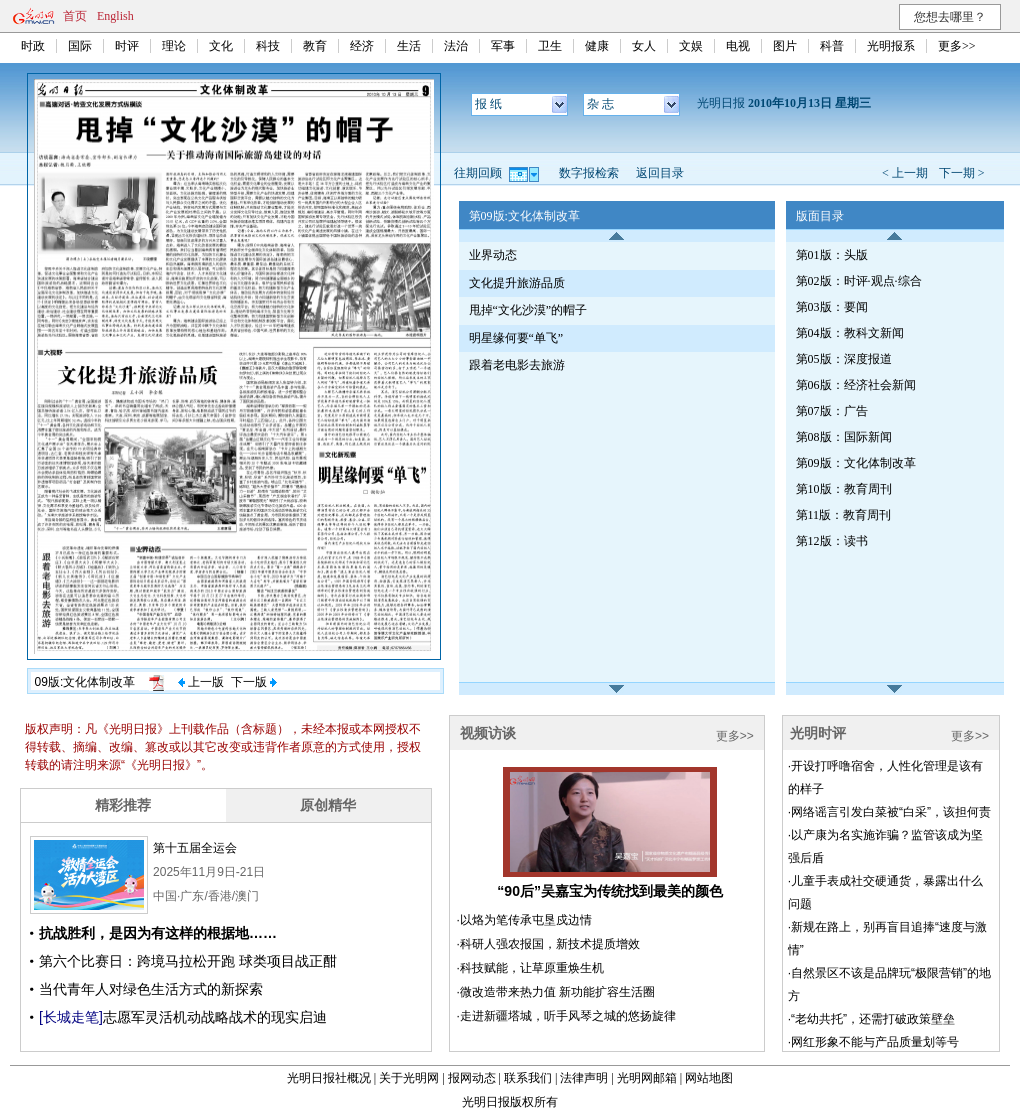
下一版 (254, 682)
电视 (738, 46)
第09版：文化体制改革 (856, 463)
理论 (174, 46)
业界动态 (493, 255)
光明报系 (891, 46)
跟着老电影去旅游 (517, 365)
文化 (221, 46)
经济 (362, 46)
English (115, 16)
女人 (644, 46)
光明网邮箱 (647, 1078)
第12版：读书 (832, 541)
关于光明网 (409, 1078)
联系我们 (528, 1078)
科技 (268, 46)
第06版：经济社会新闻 (856, 385)
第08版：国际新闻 (844, 437)
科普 (832, 46)
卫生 (550, 46)
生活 (409, 46)
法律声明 (584, 1078)
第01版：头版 (832, 255)
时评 (127, 46)
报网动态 (472, 1078)
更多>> (957, 46)
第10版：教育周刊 (844, 489)
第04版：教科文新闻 (850, 333)
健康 (597, 46)
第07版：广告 (832, 411)
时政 (33, 46)
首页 (75, 16)
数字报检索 (589, 173)
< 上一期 (905, 173)
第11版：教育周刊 (844, 515)
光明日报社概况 (329, 1078)
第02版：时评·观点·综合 (859, 281)
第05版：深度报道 (844, 359)
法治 (456, 46)
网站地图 (709, 1078)
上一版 (201, 682)
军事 (503, 46)
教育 (315, 46)
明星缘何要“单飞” (516, 338)
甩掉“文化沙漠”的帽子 (528, 310)
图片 (785, 46)
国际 (80, 46)
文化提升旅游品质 (517, 283)
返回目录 (660, 173)
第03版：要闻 (832, 307)
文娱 (691, 46)
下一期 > (962, 173)
